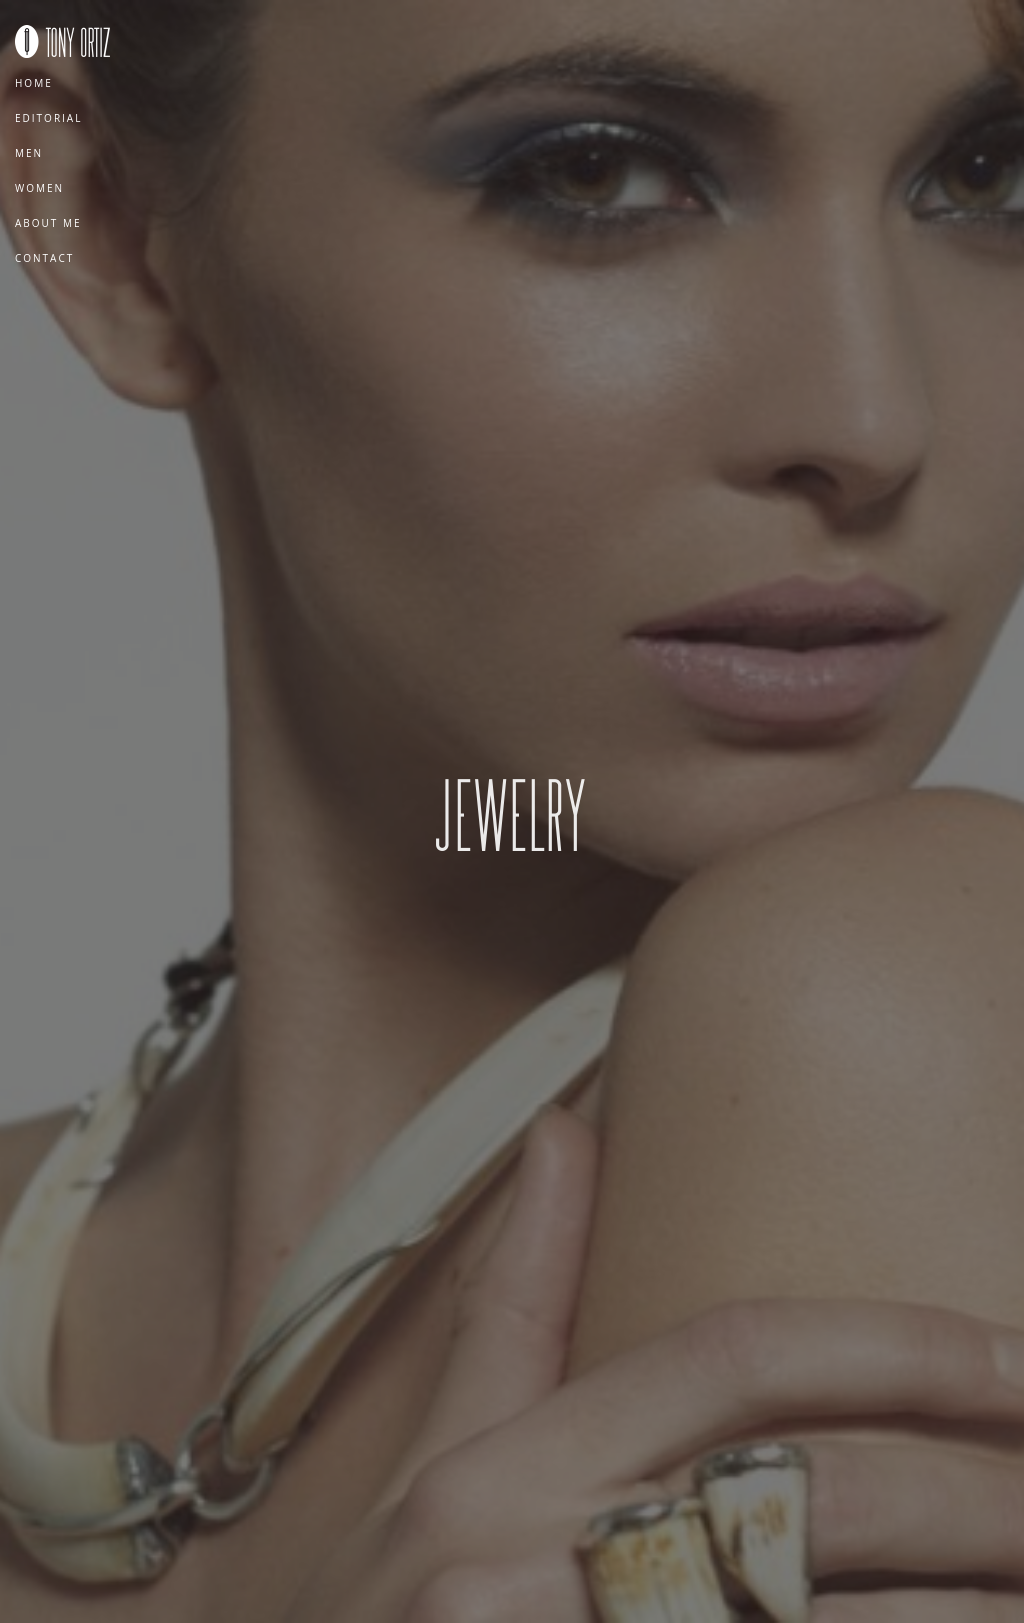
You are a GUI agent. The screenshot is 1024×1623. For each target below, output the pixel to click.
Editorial (48, 118)
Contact (44, 258)
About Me (48, 223)
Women (39, 188)
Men (29, 153)
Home (34, 83)
